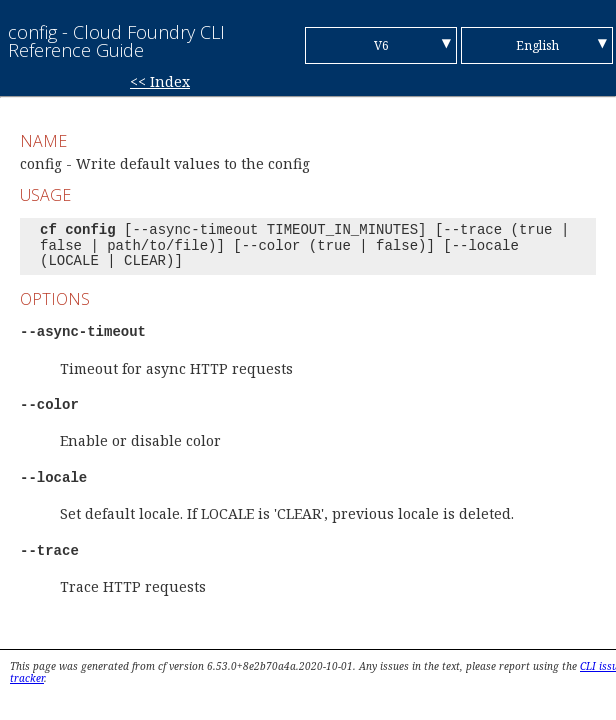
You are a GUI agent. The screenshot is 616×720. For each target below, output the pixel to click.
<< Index (160, 81)
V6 (381, 45)
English (537, 45)
